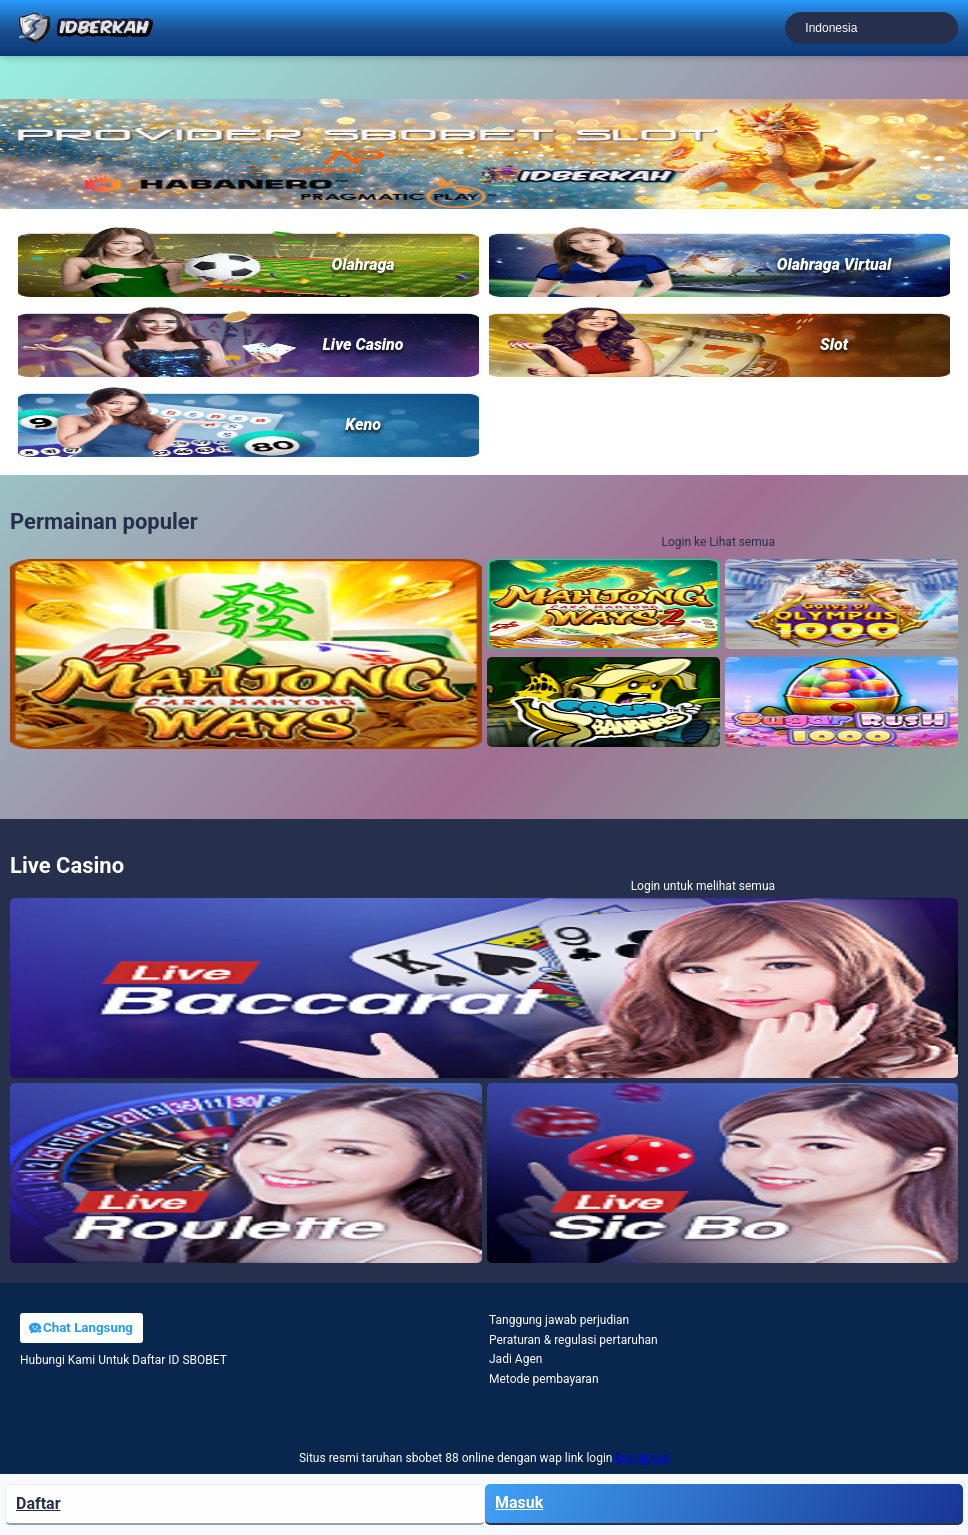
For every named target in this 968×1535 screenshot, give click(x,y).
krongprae (642, 1458)
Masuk (519, 1502)
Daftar (38, 1503)
